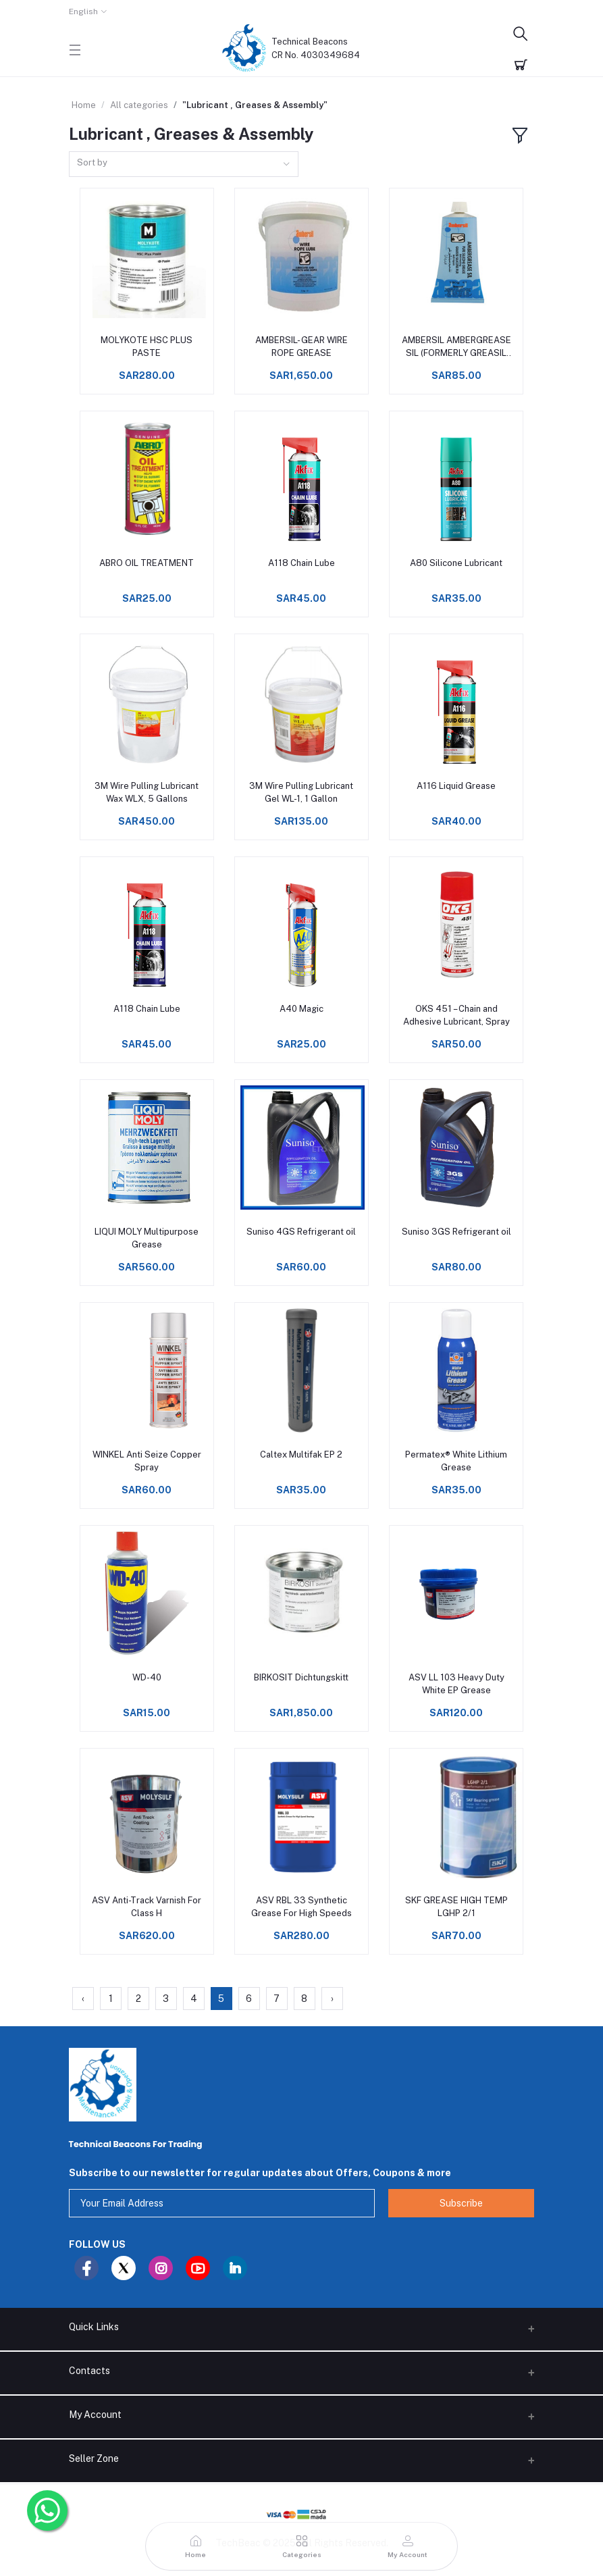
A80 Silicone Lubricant (456, 563)
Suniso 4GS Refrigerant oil (301, 1232)
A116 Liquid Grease (456, 786)
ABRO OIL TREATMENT (146, 563)
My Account (95, 2414)
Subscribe (461, 2203)
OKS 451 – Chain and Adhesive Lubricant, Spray (456, 1015)
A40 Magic (301, 1009)
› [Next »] (332, 1998)
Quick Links (94, 2326)
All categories (139, 105)
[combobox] (183, 164)
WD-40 (146, 1677)
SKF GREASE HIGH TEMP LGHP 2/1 (456, 1906)
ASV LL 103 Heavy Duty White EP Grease (456, 1683)
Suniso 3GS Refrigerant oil (456, 1232)
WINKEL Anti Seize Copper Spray (147, 1460)
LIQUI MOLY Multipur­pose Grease (147, 1238)
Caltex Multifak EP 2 (301, 1454)
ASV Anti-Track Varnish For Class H (146, 1906)
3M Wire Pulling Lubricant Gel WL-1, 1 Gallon (301, 792)
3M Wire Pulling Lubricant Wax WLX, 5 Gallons (147, 792)
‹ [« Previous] (83, 1998)
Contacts (89, 2370)
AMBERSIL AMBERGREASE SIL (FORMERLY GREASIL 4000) (456, 347)
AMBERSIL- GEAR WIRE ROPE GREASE (301, 346)
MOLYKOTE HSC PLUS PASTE (146, 346)
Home (84, 105)
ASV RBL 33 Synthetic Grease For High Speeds (301, 1906)
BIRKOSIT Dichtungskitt (301, 1677)
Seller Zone (94, 2458)
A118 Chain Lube (301, 563)
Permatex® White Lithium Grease (456, 1460)
